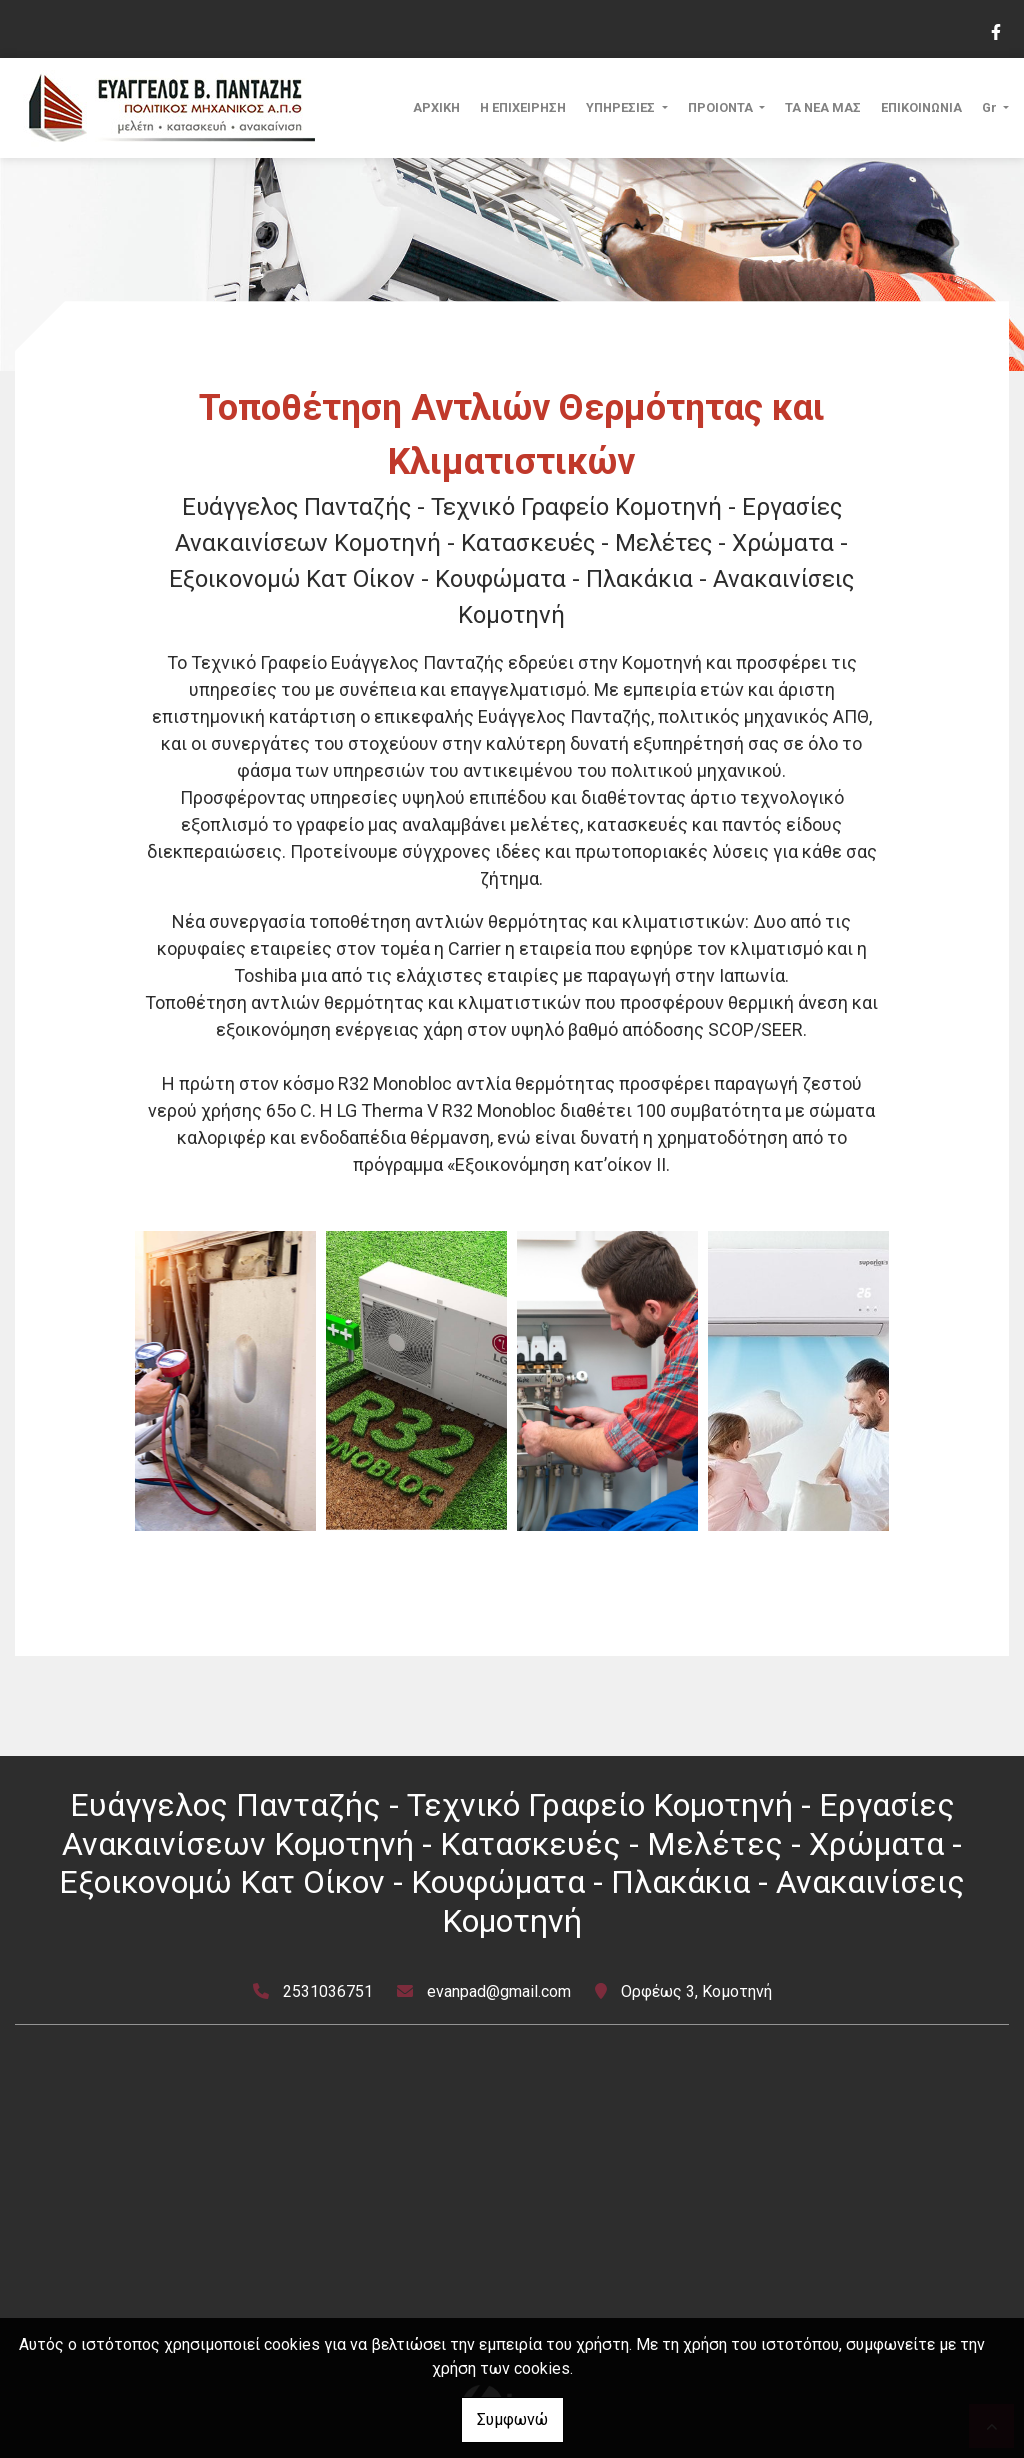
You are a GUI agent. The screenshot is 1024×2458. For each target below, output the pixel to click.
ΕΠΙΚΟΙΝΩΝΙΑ (921, 107)
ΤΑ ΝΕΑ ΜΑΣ (823, 107)
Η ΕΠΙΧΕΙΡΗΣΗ (523, 107)
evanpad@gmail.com (499, 1991)
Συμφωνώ (512, 2419)
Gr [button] (991, 107)
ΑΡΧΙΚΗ (436, 107)
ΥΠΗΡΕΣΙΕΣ (622, 107)
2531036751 (328, 1991)
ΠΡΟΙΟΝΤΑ (722, 107)
